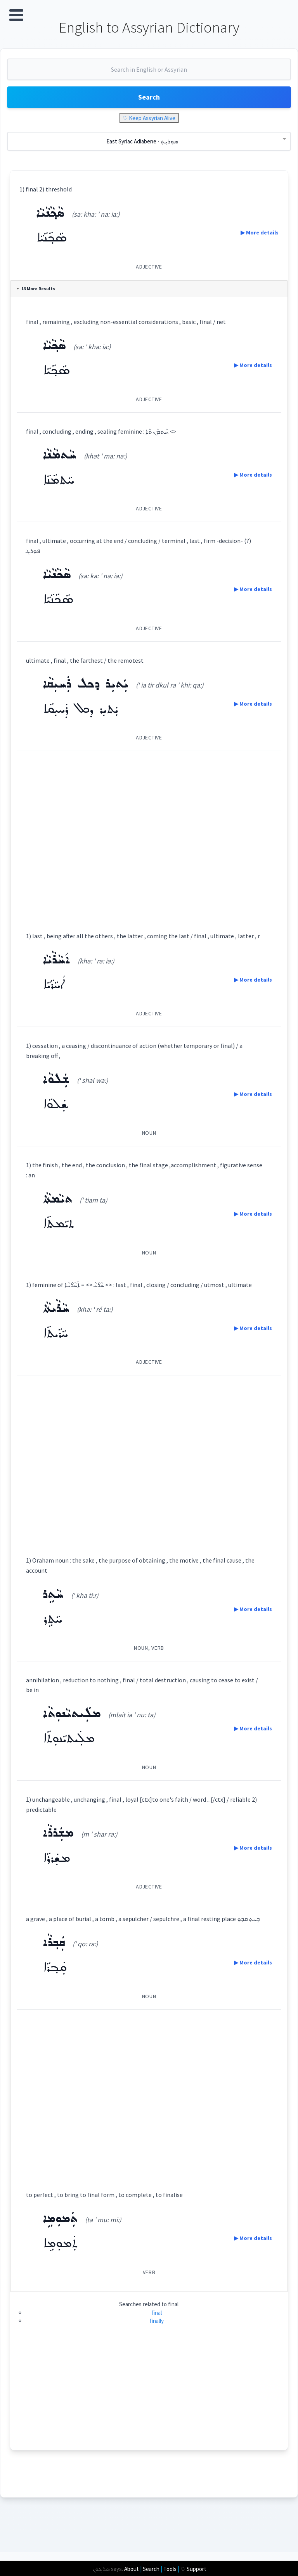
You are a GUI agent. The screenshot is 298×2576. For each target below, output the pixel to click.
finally (157, 2343)
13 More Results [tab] (38, 291)
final (157, 2335)
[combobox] (149, 75)
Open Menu (16, 15)
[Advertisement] (149, 837)
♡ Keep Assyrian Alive (149, 120)
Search (149, 99)
